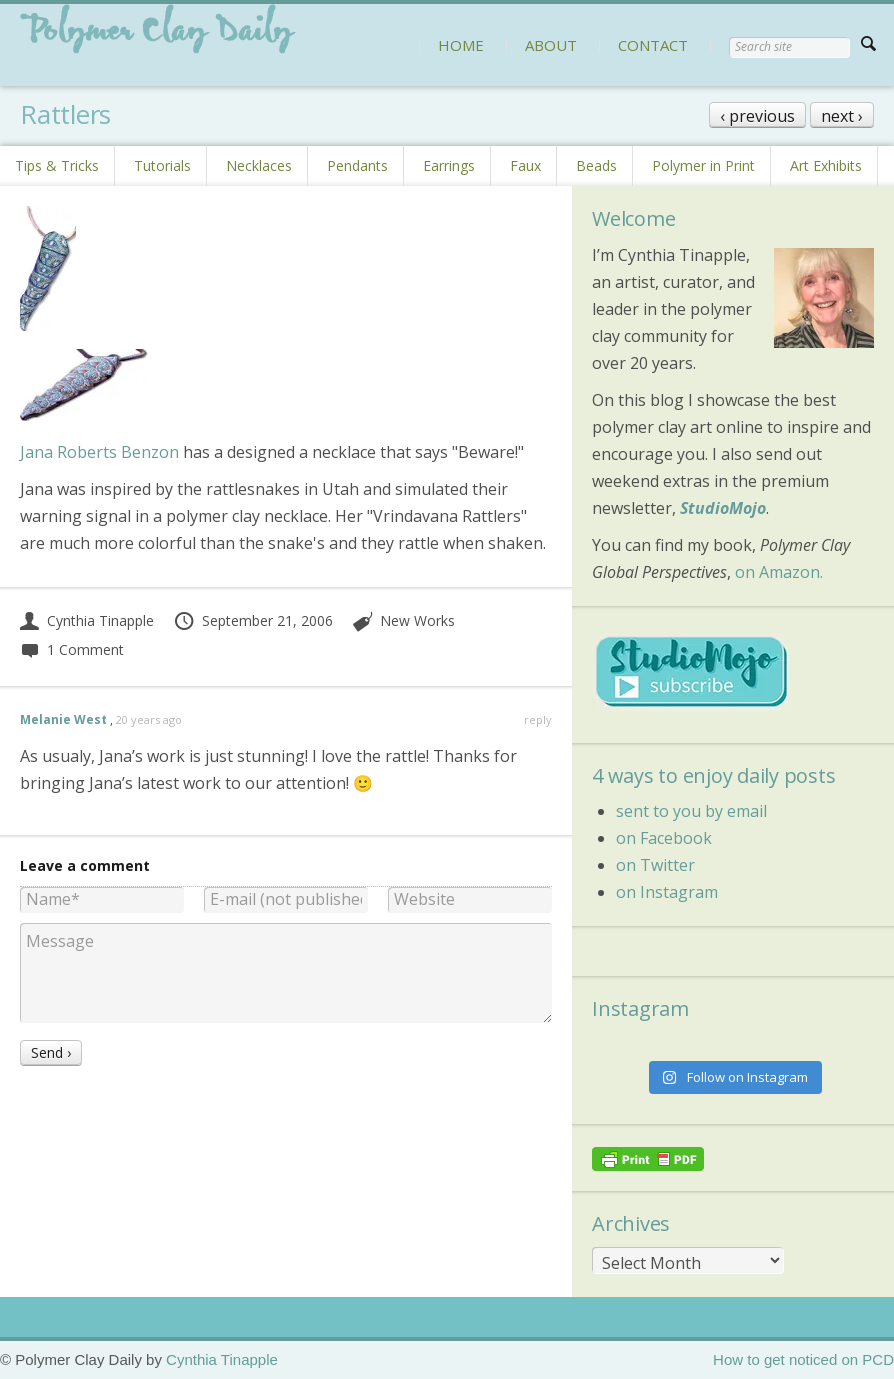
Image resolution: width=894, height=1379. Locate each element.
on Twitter (655, 865)
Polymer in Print (703, 165)
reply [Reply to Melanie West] (538, 719)
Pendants (357, 165)
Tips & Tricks (57, 165)
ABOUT (551, 45)
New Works (417, 620)
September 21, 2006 (253, 620)
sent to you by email (691, 811)
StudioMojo (723, 508)
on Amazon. (779, 572)
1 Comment (72, 649)
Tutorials (162, 165)
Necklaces (259, 165)
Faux (525, 165)
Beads (596, 165)
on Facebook (664, 838)
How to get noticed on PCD (803, 1359)
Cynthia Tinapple (87, 620)
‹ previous (757, 116)
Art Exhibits (826, 165)
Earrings (449, 165)
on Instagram (667, 892)
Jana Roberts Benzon (99, 452)
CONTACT (653, 45)
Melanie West (63, 719)
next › (842, 116)
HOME (461, 45)
